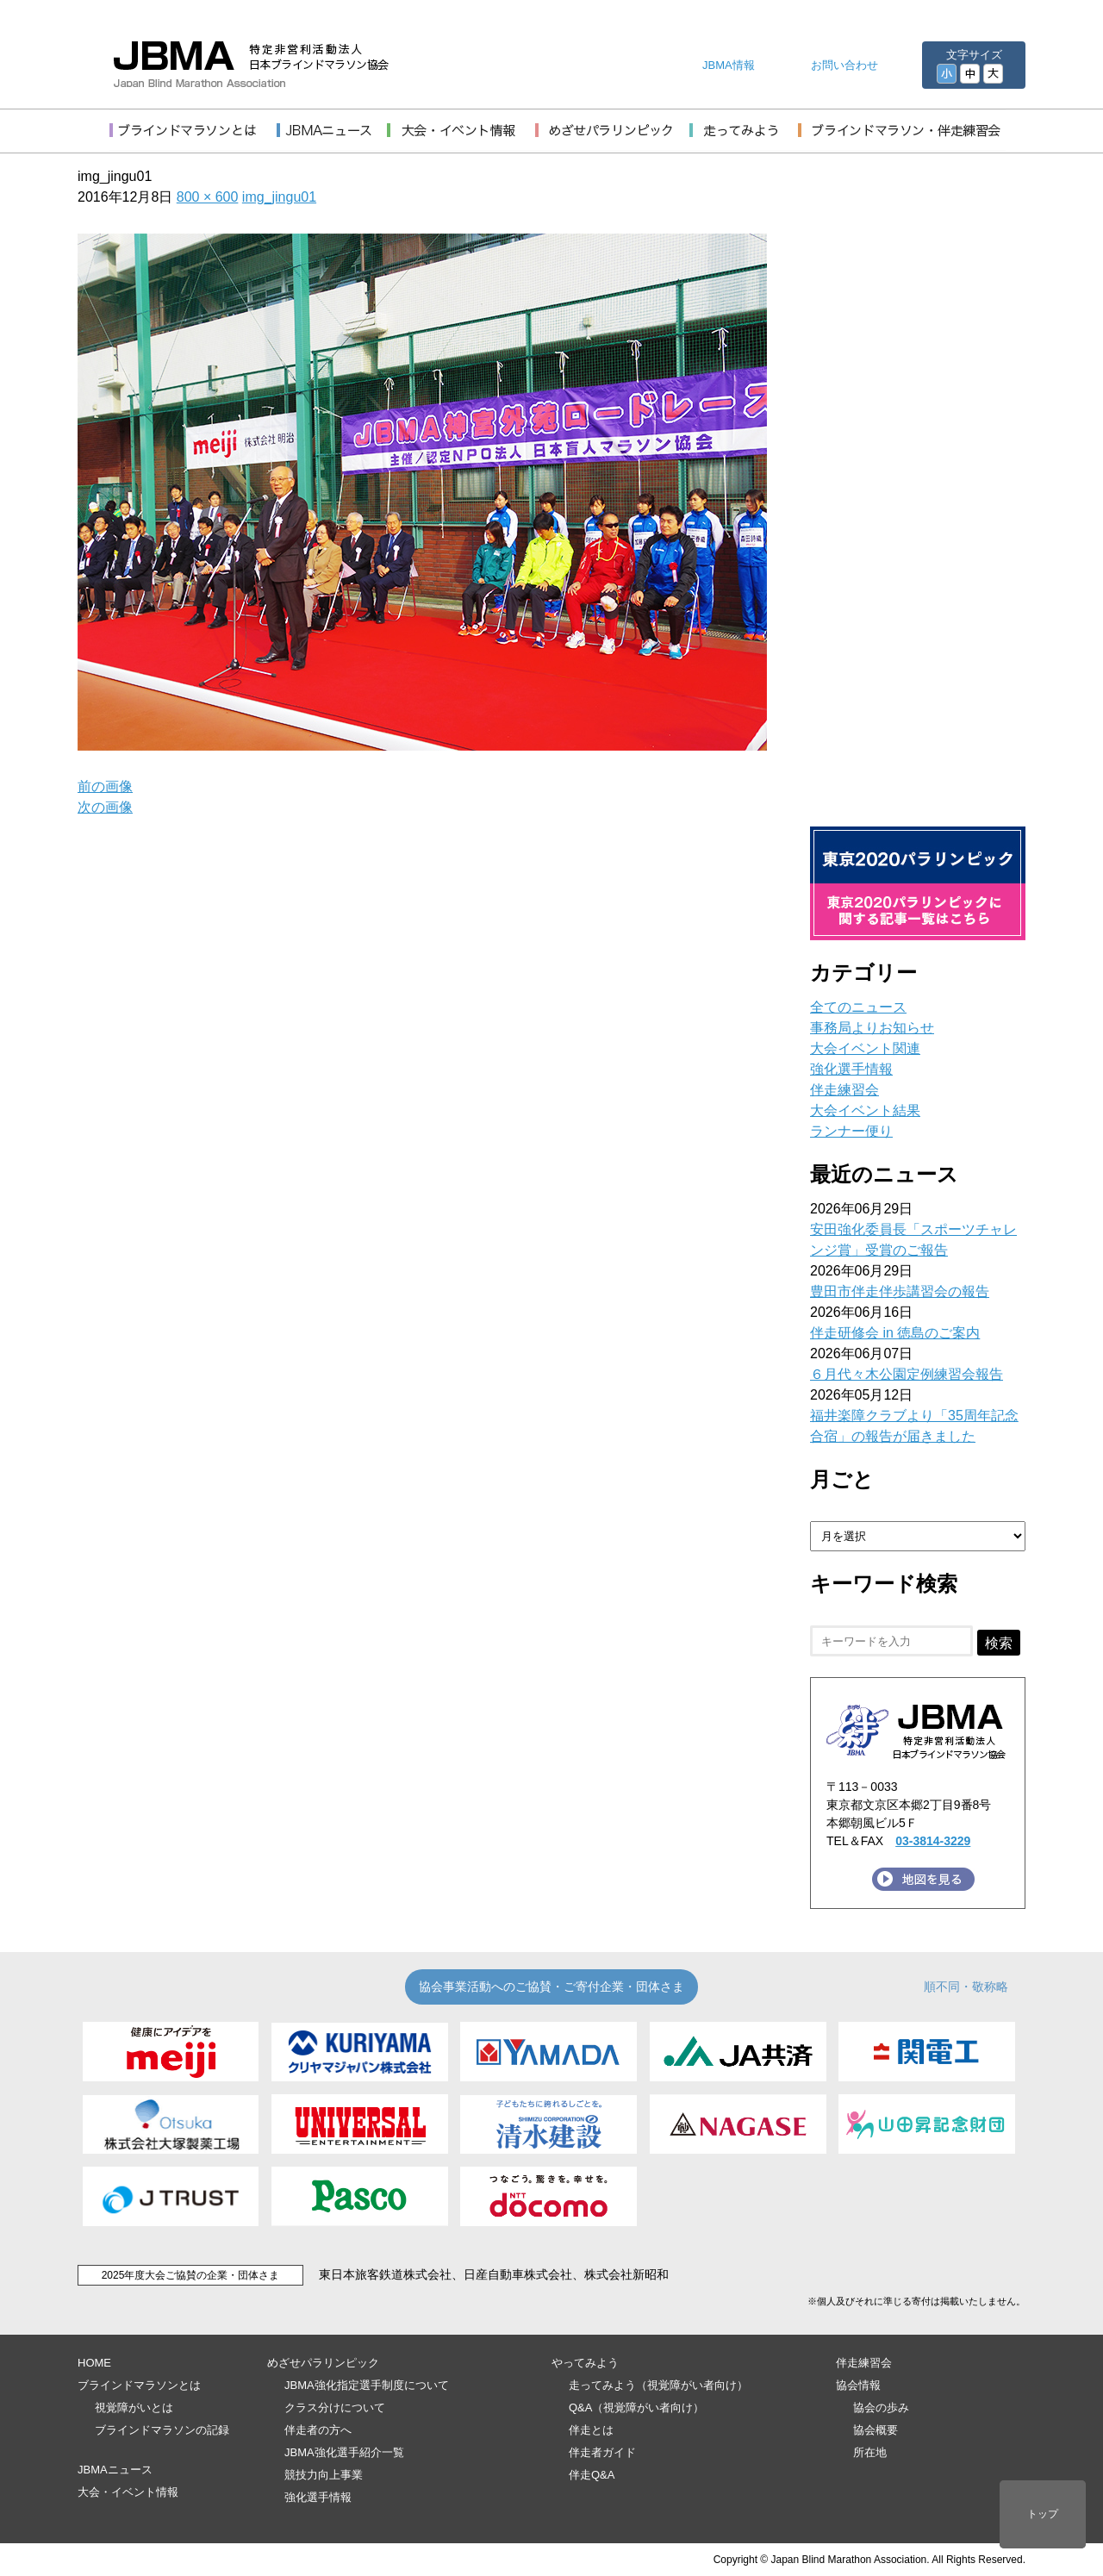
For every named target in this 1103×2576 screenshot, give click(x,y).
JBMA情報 (728, 65)
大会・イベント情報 (128, 2492)
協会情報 (858, 2385)
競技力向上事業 (323, 2474)
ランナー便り (851, 1131)
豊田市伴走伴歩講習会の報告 (899, 1291)
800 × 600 (208, 197)
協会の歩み (881, 2407)
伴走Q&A (591, 2474)
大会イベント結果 (865, 1110)
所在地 (870, 2452)
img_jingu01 (279, 197)
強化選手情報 (851, 1069)
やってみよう (585, 2362)
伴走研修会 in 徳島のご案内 (895, 1332)
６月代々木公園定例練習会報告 (906, 1374)
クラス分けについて (334, 2407)
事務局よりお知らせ (872, 1027)
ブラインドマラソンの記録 (162, 2429)
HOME (94, 2362)
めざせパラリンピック (323, 2362)
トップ (1042, 2514)
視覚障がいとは (134, 2407)
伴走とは (591, 2429)
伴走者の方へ (318, 2429)
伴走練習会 (844, 1089)
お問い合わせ (844, 65)
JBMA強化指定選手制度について (366, 2385)
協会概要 (875, 2429)
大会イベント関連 (865, 1048)
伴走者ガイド (602, 2452)
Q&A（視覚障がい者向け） (636, 2407)
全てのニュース (858, 1007)
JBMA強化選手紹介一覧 (344, 2452)
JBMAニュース (115, 2469)
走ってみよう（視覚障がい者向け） (658, 2385)
